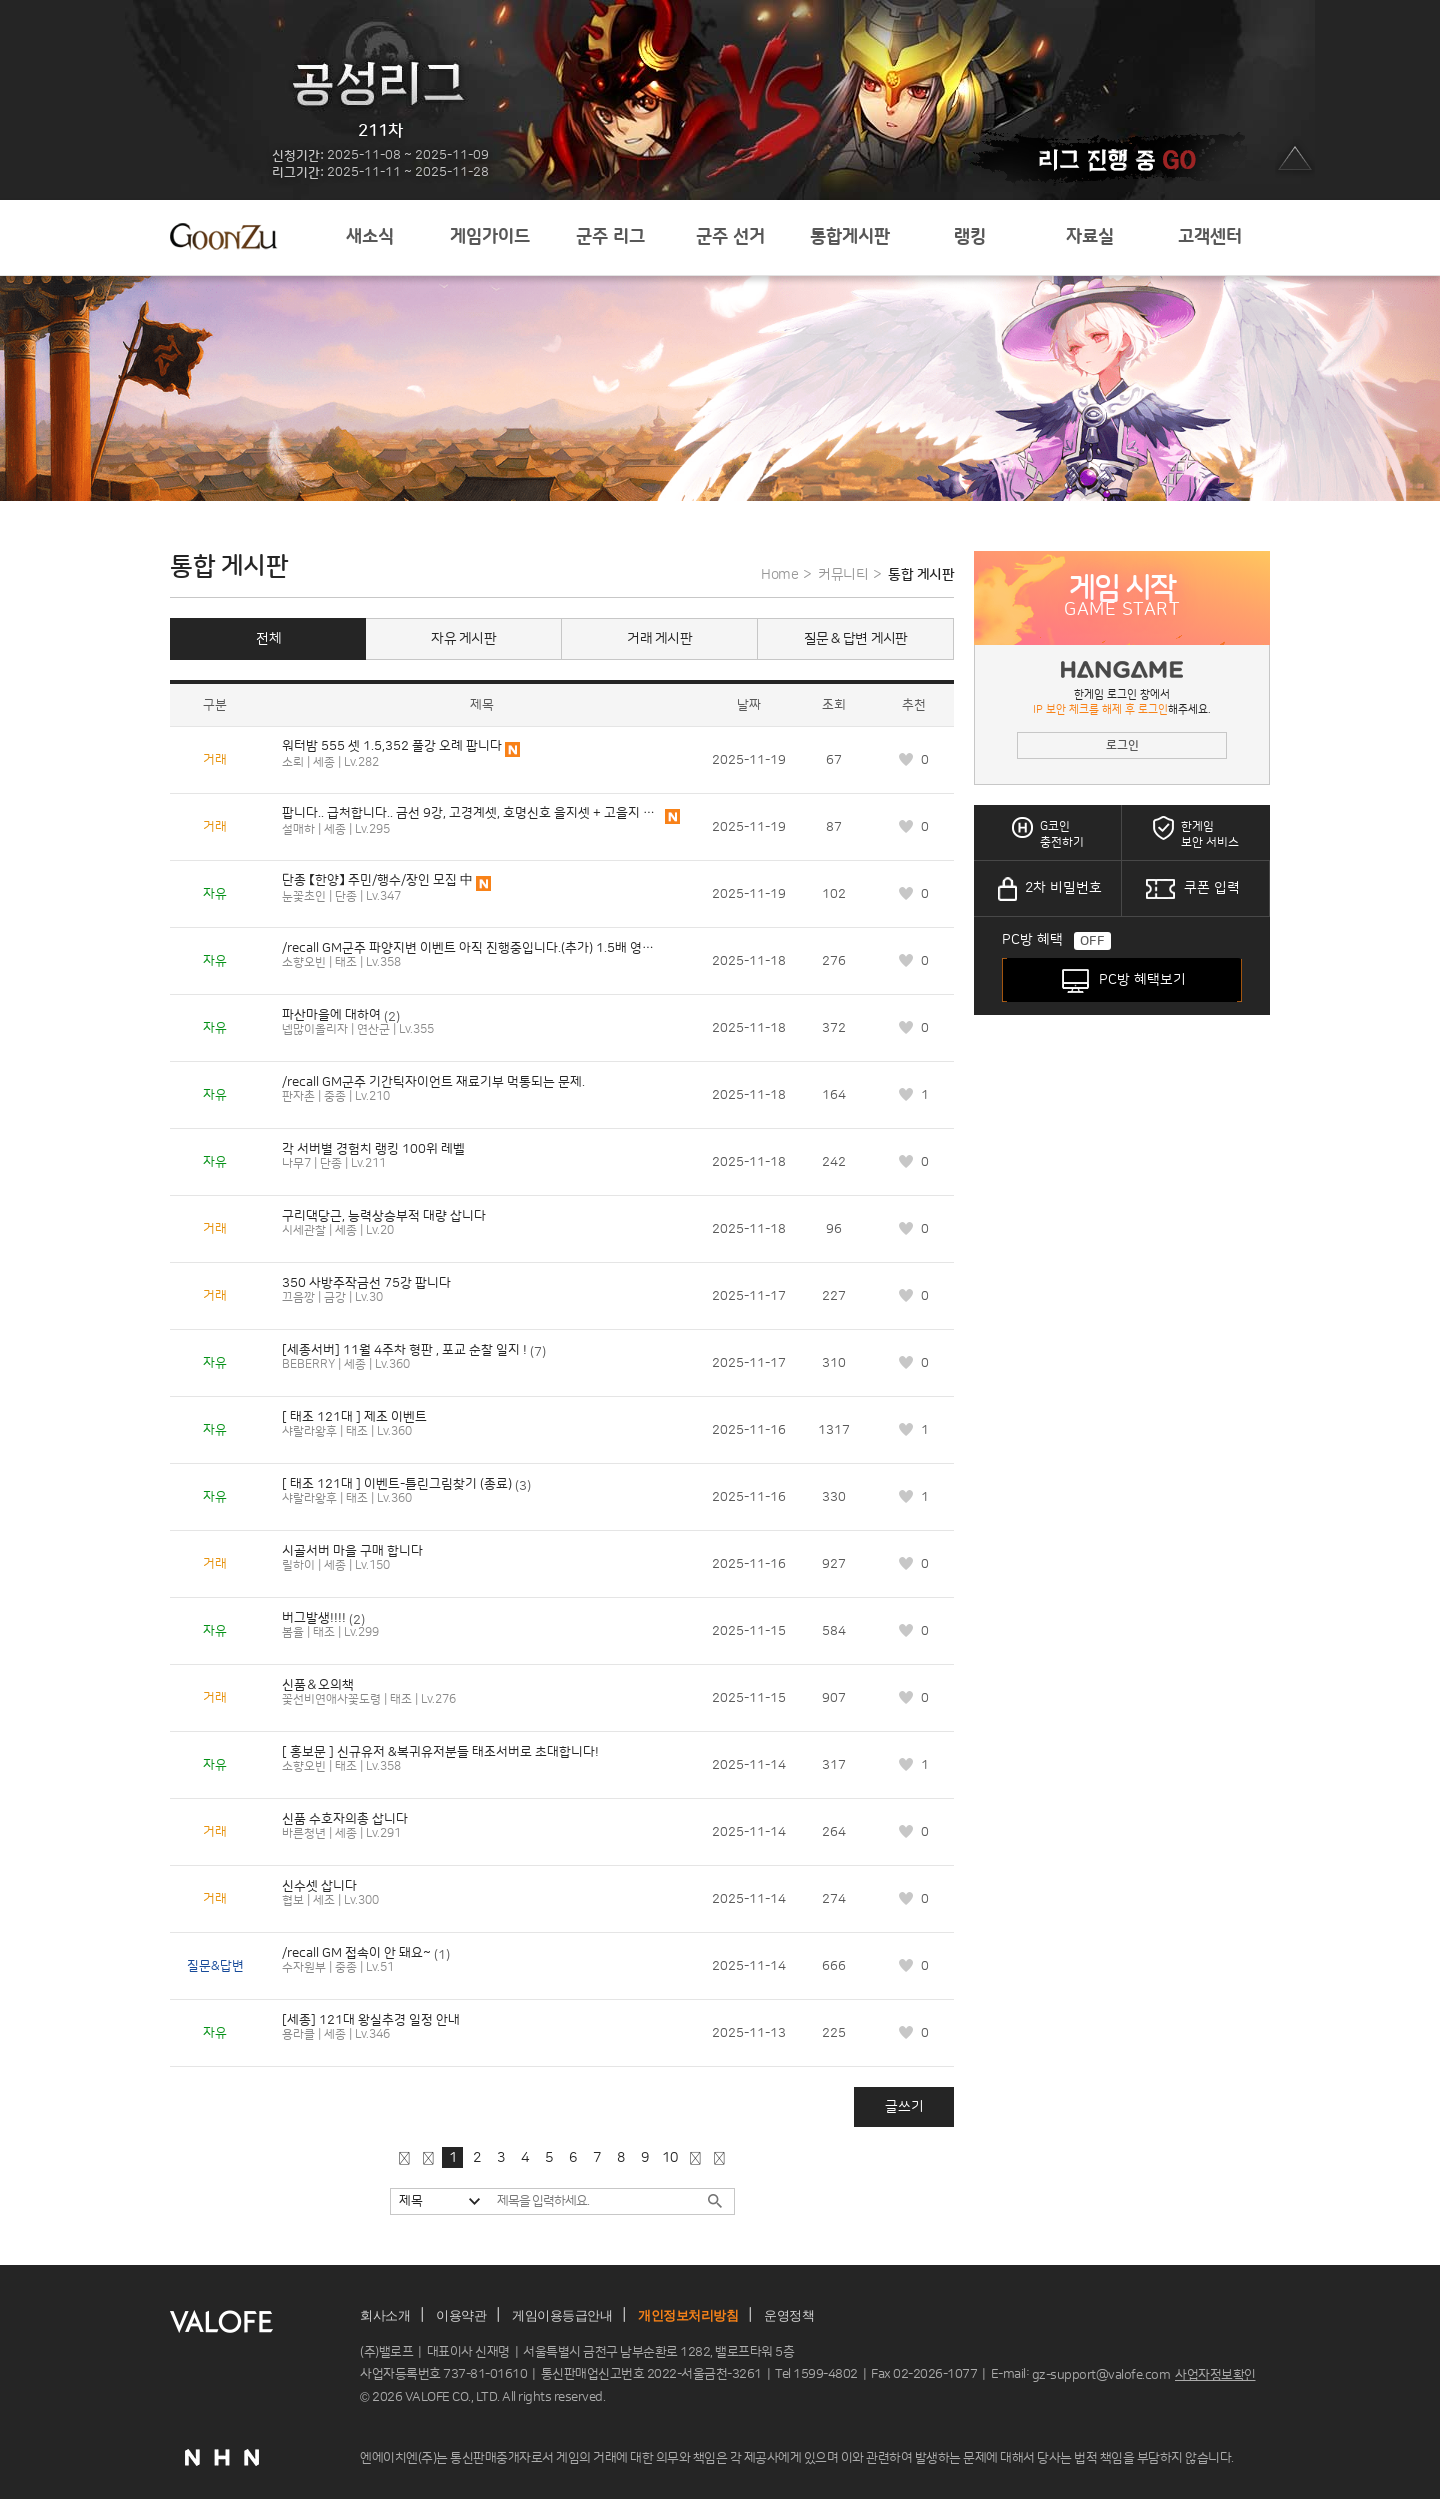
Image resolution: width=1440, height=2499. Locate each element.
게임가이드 (490, 237)
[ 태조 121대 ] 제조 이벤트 (354, 1417)
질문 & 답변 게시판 (856, 639)
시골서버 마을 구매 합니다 (352, 1551)
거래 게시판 (659, 639)
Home (779, 575)
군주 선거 (730, 237)
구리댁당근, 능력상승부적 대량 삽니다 (384, 1216)
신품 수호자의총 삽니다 (345, 1819)
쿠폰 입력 (1212, 888)
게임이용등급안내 (562, 2315)
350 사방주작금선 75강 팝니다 (366, 1283)
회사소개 (385, 2315)
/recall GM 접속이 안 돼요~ (356, 1953)
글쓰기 (904, 2107)
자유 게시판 (463, 639)
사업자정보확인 (1215, 2375)
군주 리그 (610, 237)
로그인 (1122, 745)
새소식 (370, 237)
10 (670, 2158)
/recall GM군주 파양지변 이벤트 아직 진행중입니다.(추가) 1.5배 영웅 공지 (472, 948)
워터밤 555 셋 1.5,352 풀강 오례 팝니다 (392, 746)
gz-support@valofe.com (1101, 2375)
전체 (268, 639)
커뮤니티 (843, 575)
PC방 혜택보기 (1142, 980)
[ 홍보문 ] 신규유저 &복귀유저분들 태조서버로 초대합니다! (440, 1752)
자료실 (1090, 237)
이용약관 (461, 2315)
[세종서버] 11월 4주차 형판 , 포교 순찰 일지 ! (404, 1350)
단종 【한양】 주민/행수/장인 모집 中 (377, 880)
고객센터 (1210, 237)
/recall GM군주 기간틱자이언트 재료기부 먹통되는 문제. (433, 1082)
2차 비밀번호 (1063, 888)
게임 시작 (1122, 598)
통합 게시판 (921, 575)
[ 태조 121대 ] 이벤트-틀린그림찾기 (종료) (397, 1484)
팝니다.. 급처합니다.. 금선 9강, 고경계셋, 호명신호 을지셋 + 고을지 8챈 (472, 813)
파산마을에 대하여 (331, 1015)
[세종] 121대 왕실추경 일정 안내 (371, 2020)
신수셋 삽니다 (319, 1886)
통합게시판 (850, 237)
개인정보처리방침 (688, 2315)
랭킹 (970, 237)
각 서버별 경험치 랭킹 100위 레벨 (373, 1149)
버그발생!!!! (314, 1618)
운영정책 (789, 2315)
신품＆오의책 (318, 1685)
